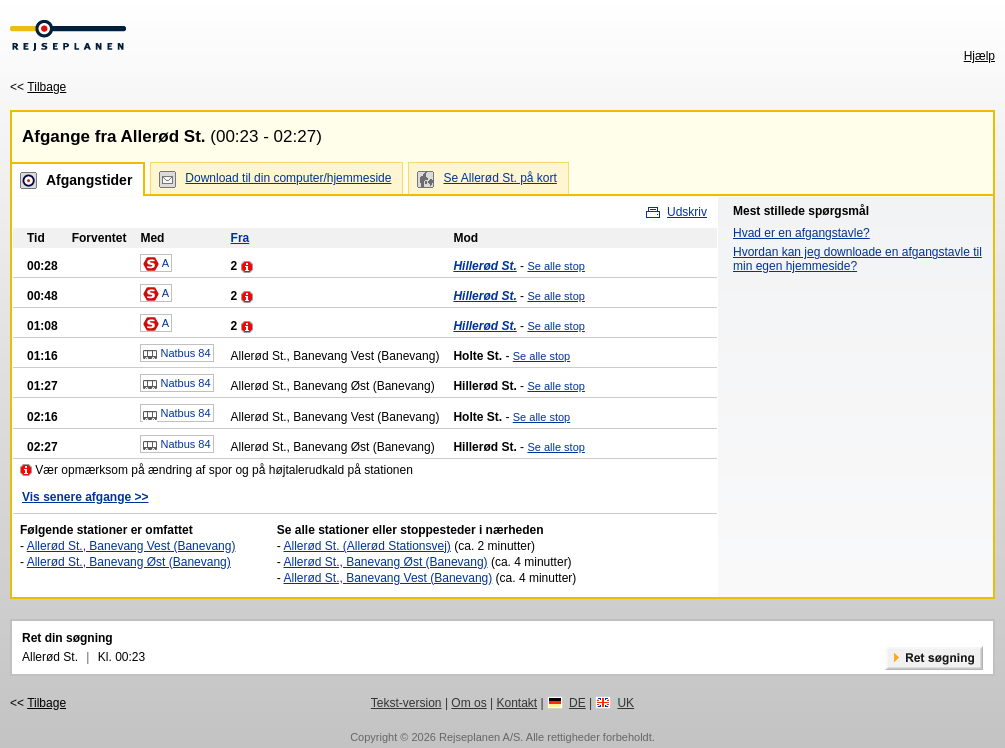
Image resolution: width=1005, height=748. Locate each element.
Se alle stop (555, 266)
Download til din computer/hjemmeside (288, 178)
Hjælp (979, 56)
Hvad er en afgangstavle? (801, 233)
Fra (240, 238)
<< (38, 87)
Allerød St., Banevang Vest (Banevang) (131, 546)
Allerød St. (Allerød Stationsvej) (366, 546)
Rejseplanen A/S (479, 737)
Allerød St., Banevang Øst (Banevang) (129, 562)
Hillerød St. (484, 266)
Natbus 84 (176, 354)
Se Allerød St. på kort (499, 178)
